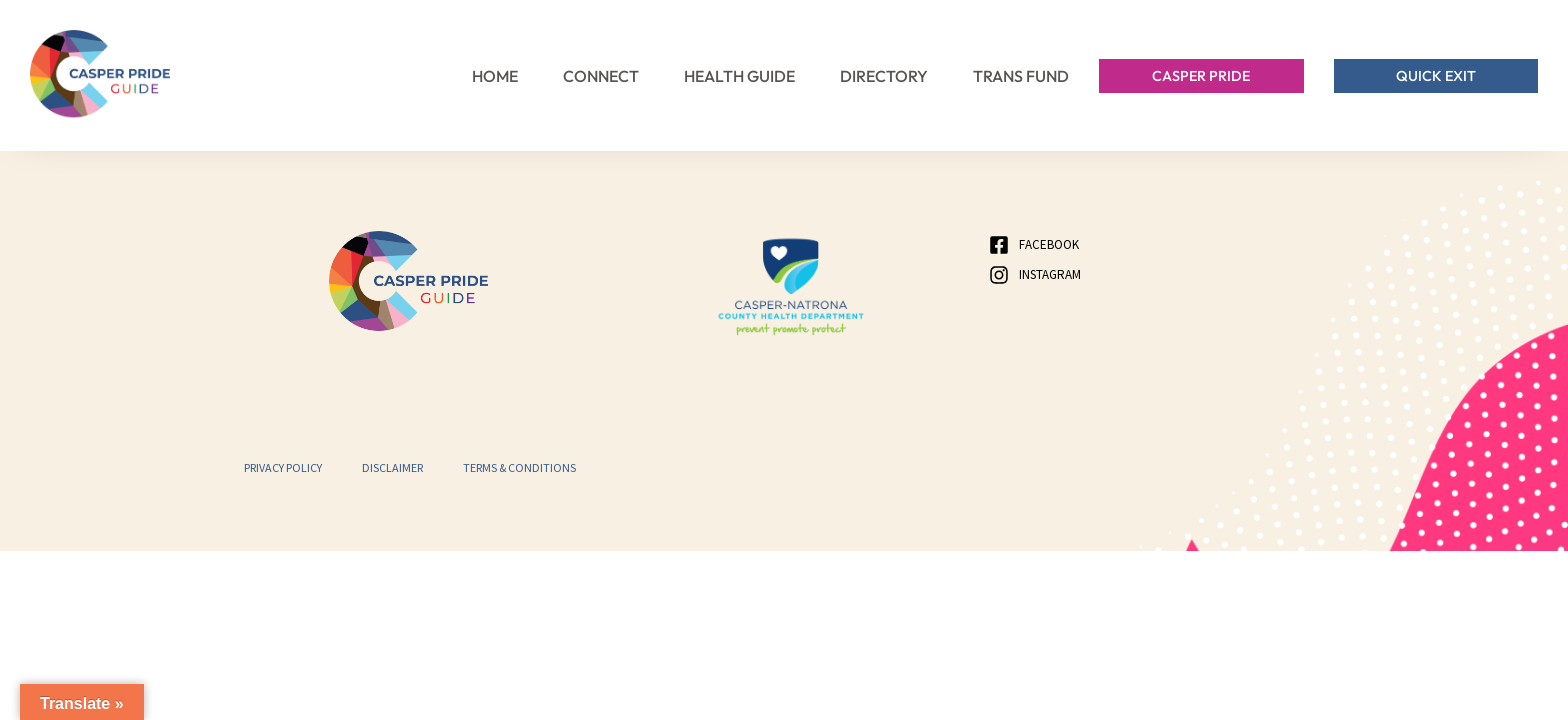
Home (495, 76)
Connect (601, 76)
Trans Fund (1021, 76)
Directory (884, 76)
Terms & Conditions (519, 467)
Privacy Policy (283, 467)
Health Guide (739, 76)
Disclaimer (392, 467)
